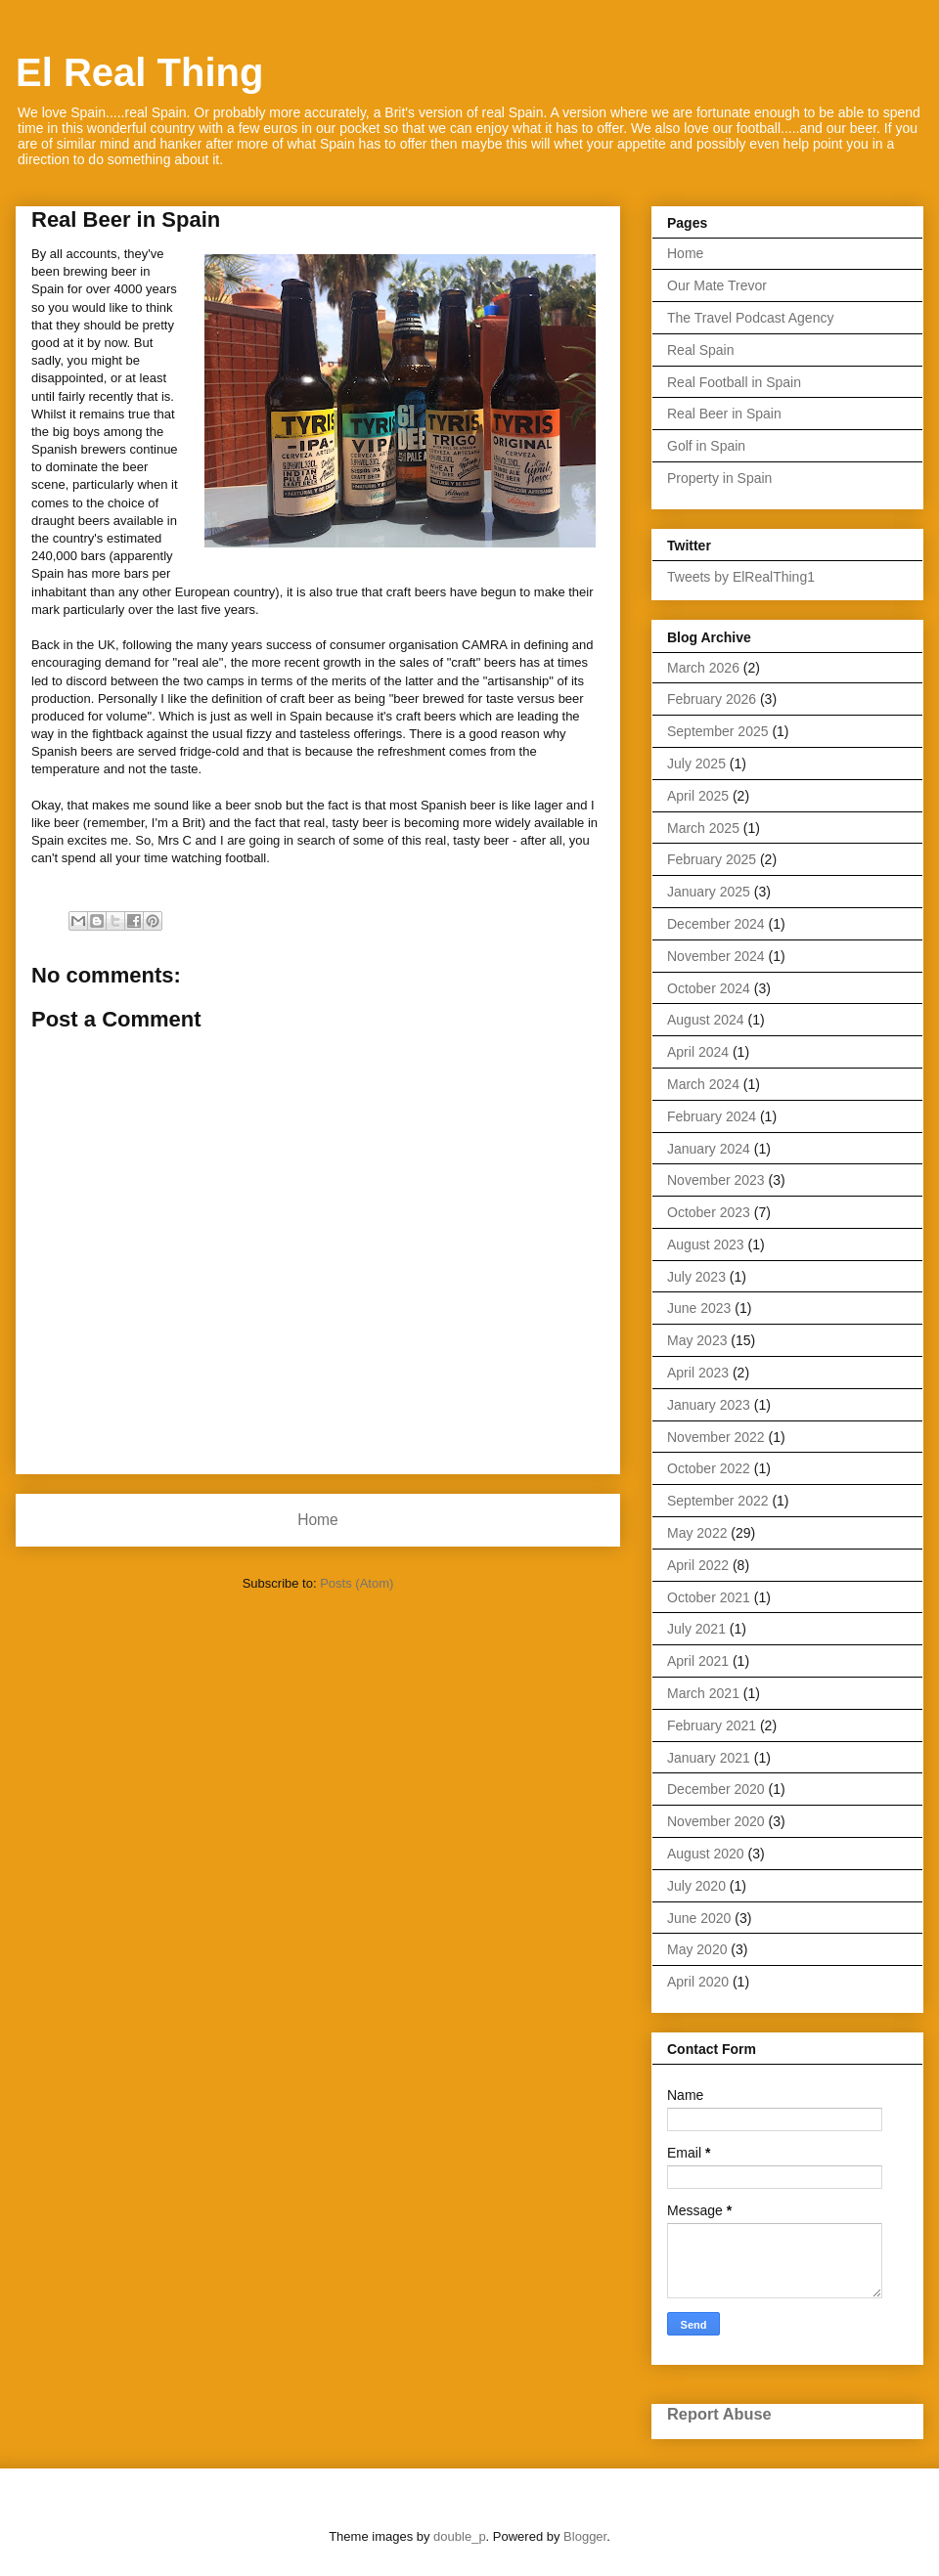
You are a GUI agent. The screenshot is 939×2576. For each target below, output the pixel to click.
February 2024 (711, 1116)
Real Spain (701, 350)
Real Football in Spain (734, 382)
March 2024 (703, 1084)
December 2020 (716, 1789)
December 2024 (716, 924)
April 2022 (698, 1565)
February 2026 (711, 699)
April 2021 (698, 1661)
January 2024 (708, 1149)
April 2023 (698, 1372)
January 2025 (708, 891)
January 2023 (708, 1405)
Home (317, 1519)
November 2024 (716, 956)
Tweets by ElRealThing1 (741, 577)
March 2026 (703, 668)
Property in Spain (719, 478)
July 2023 (696, 1277)
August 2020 (705, 1853)
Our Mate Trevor (717, 285)
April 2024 (698, 1052)
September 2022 (718, 1500)
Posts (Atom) (356, 1583)
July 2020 (696, 1886)
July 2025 (696, 763)
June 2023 (699, 1308)
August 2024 (705, 1019)
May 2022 (697, 1533)
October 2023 (708, 1212)
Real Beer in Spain (724, 413)
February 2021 (711, 1725)
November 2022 (716, 1437)
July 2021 (696, 1629)
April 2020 (698, 1981)
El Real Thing (139, 72)
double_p (459, 2536)
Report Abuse (719, 2414)
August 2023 (705, 1244)
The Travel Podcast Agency (750, 318)
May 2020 (697, 1949)
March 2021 (703, 1693)
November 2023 (716, 1180)
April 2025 (698, 796)
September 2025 (718, 731)
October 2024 (708, 988)
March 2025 (703, 828)
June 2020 (699, 1918)
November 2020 (716, 1821)
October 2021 (708, 1597)
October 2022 (708, 1468)
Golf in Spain (706, 446)
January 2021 (708, 1758)
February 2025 (711, 859)
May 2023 (697, 1340)
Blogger (584, 2536)
